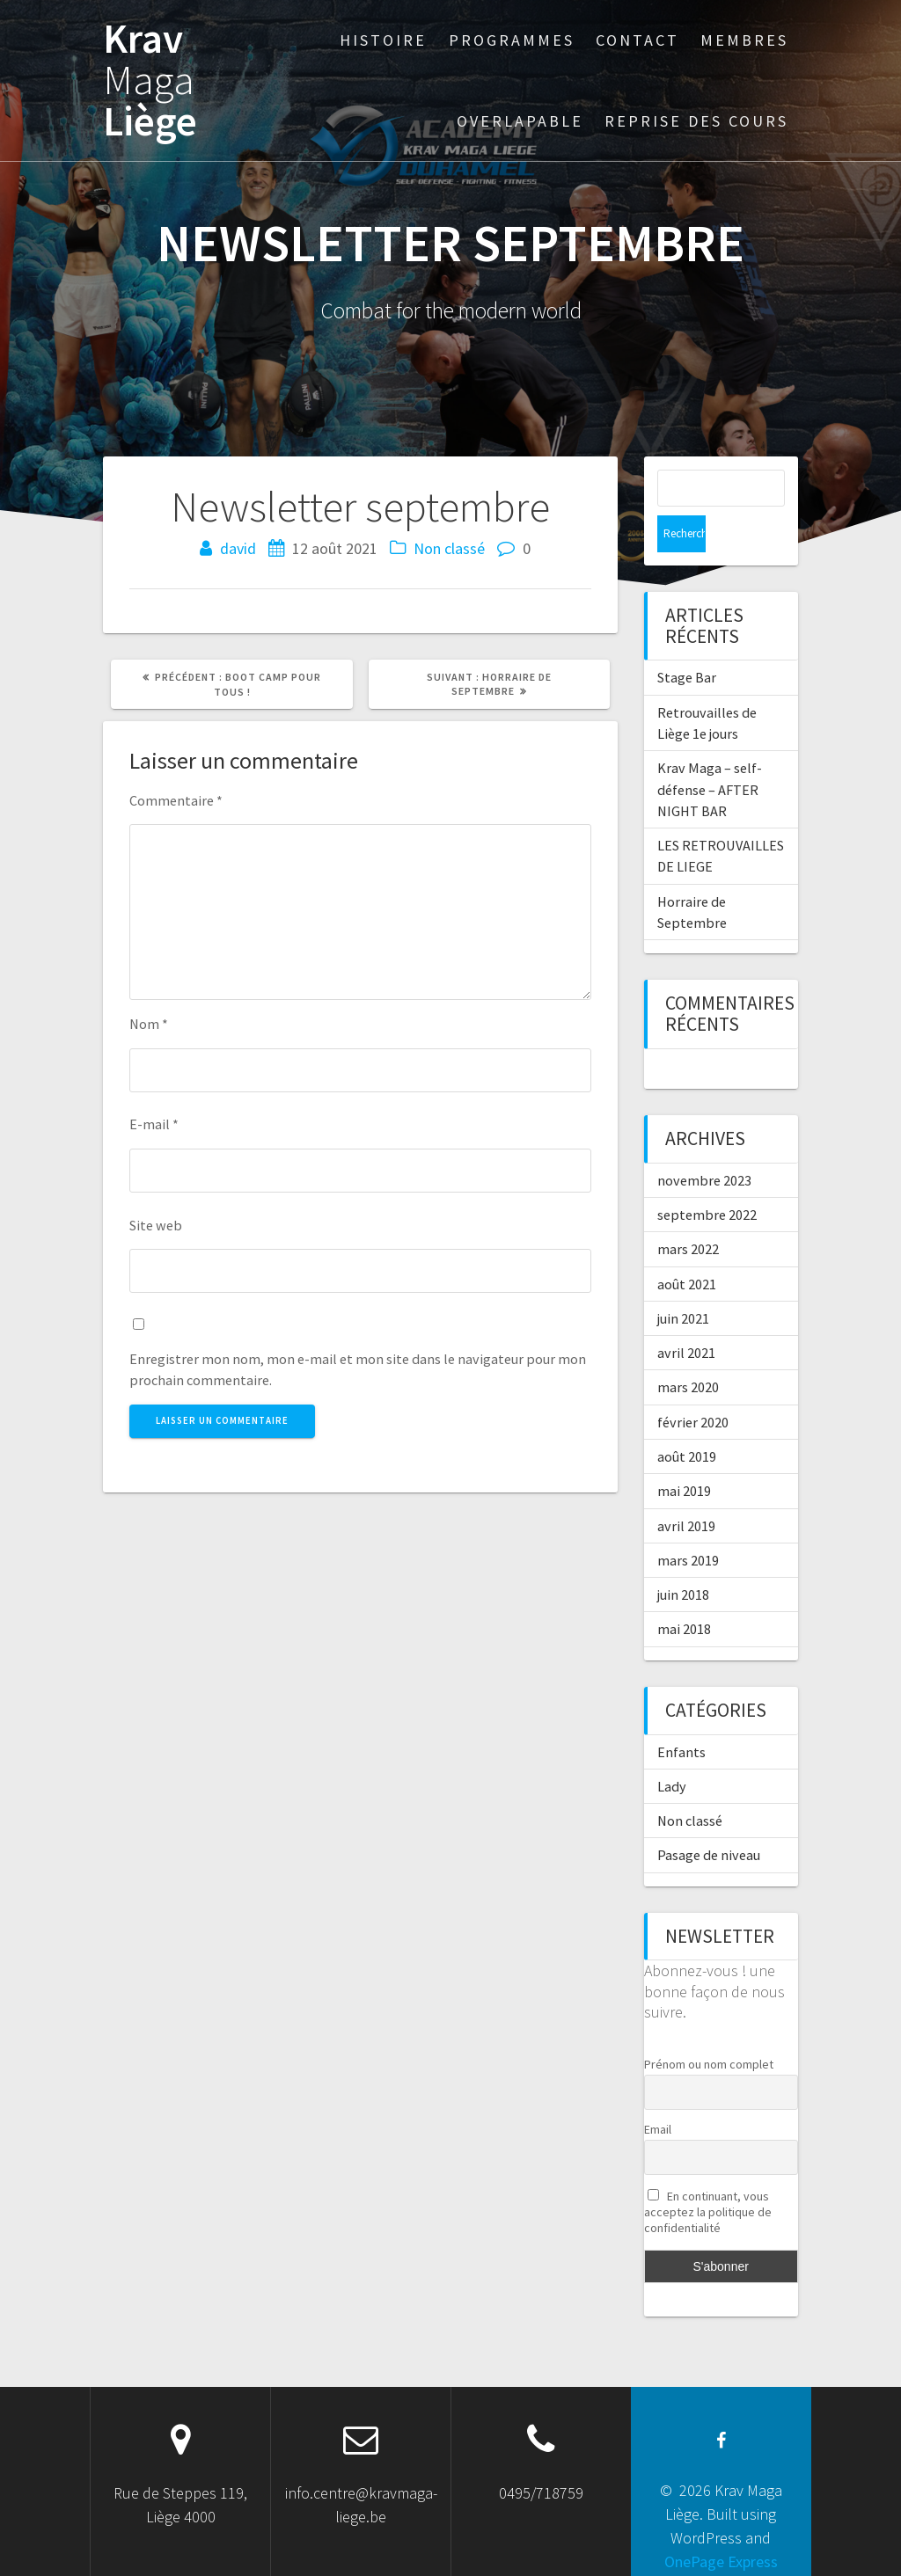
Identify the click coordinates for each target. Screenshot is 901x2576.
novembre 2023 (704, 1143)
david (238, 548)
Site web (155, 1225)
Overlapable (520, 121)
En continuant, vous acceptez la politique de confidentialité (708, 2175)
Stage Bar (686, 640)
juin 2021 (683, 1281)
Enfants (681, 1715)
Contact (637, 40)
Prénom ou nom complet (708, 2027)
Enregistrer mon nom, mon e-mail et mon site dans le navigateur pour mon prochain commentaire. (357, 1369)
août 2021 (686, 1247)
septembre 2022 (707, 1177)
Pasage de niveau (708, 1818)
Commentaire (176, 800)
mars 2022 (688, 1212)
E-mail (154, 1124)
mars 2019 (688, 1523)
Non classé (449, 548)
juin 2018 (683, 1557)
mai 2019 (684, 1454)
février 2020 (693, 1385)
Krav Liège (150, 80)
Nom (148, 1024)
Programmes (512, 40)
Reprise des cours (696, 121)
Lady (671, 1749)
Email (657, 2092)
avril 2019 (686, 1489)
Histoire (383, 40)
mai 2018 (684, 1592)
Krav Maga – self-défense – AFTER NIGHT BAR (709, 752)
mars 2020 (688, 1350)
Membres (744, 40)
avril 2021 (686, 1315)
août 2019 (686, 1419)
